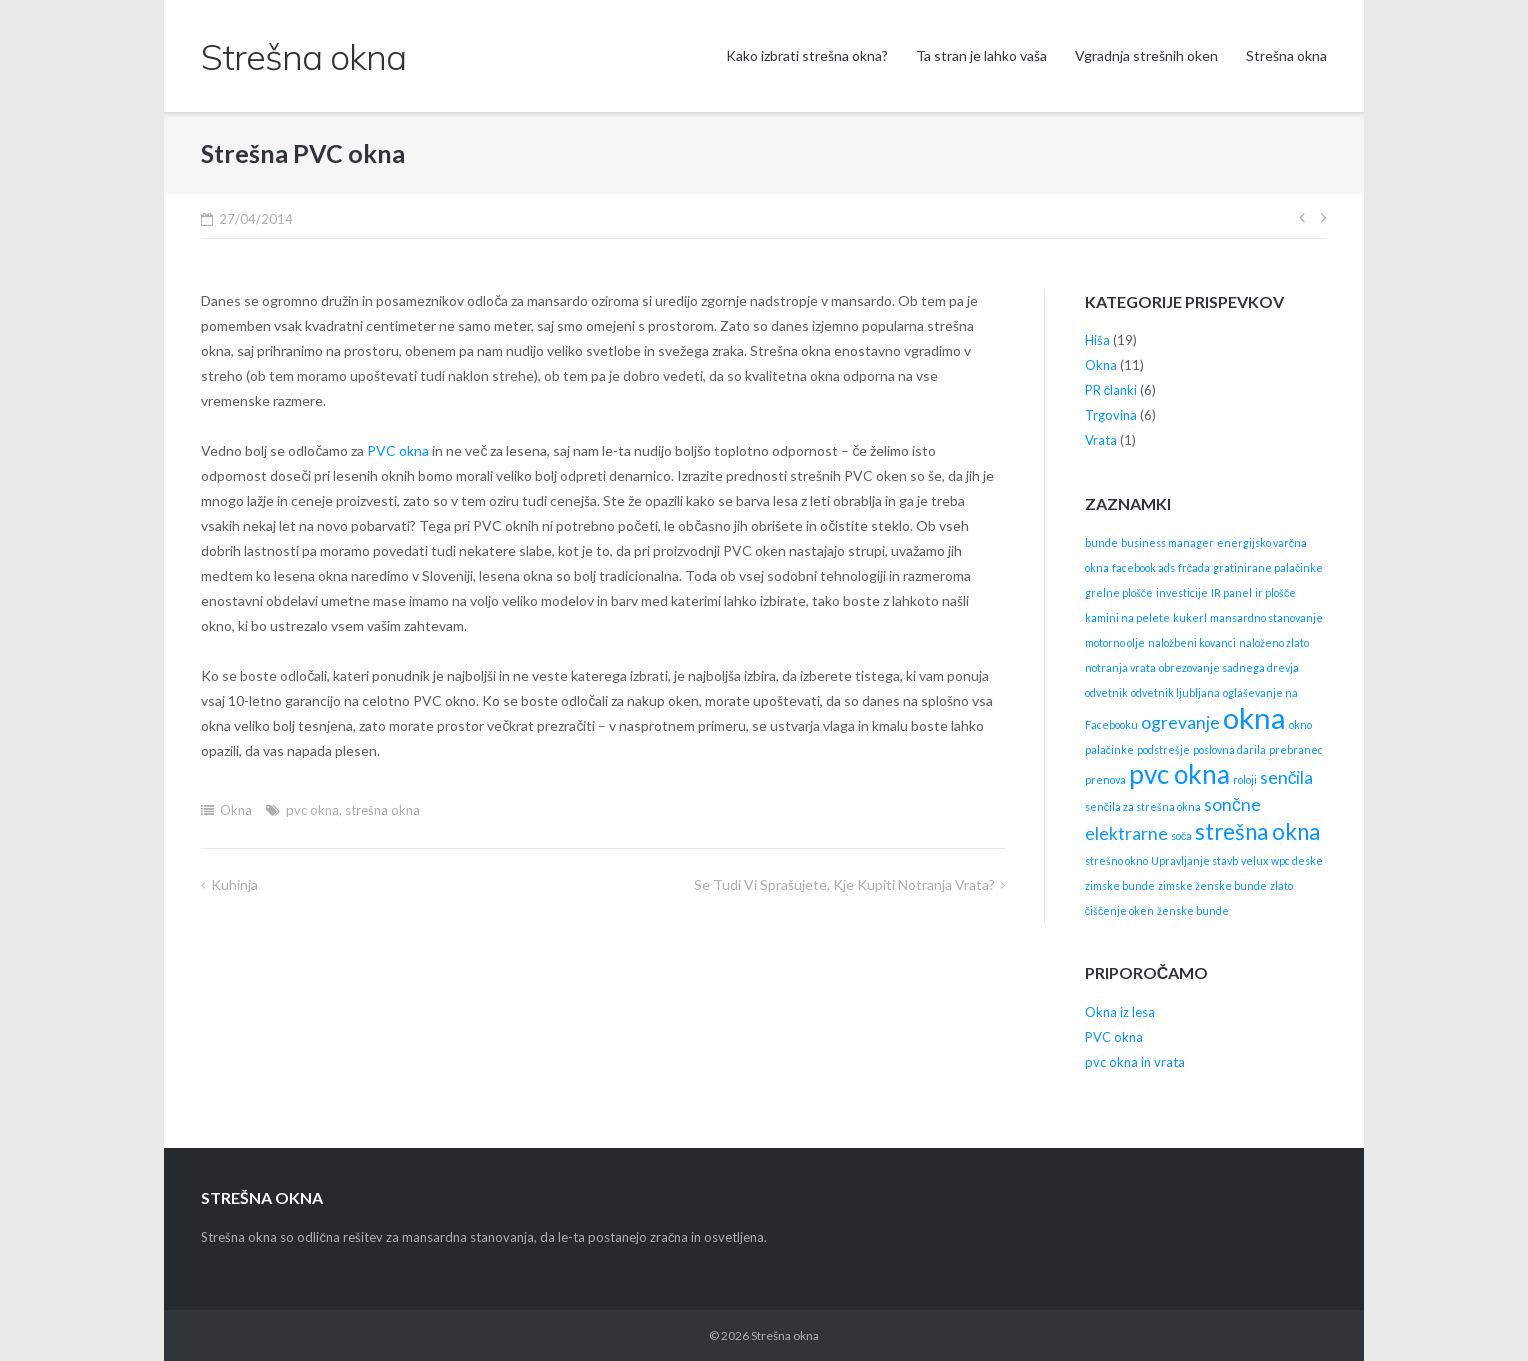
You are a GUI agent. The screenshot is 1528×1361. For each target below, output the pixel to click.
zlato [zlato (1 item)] (1281, 885)
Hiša (1097, 340)
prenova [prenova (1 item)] (1105, 779)
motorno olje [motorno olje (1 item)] (1115, 642)
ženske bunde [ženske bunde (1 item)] (1193, 910)
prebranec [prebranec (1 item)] (1296, 749)
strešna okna (382, 810)
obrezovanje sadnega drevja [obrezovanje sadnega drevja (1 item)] (1229, 667)
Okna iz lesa (1120, 1012)
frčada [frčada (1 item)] (1194, 567)
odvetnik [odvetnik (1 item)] (1106, 692)
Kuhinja (234, 884)
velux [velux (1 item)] (1254, 860)
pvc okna (312, 810)
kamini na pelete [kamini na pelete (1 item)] (1127, 617)
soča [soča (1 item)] (1181, 835)
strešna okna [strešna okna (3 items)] (1257, 831)
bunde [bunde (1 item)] (1101, 542)
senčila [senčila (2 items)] (1287, 777)
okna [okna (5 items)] (1254, 717)
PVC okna (398, 450)
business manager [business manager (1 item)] (1167, 542)
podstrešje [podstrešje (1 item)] (1163, 749)
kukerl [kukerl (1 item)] (1190, 617)
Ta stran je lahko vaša (981, 55)
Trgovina (1111, 415)
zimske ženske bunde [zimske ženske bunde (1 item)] (1212, 885)
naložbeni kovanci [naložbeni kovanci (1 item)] (1192, 642)
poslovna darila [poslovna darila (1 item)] (1229, 749)
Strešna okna (1286, 55)
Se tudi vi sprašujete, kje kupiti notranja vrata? (844, 884)
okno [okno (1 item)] (1300, 724)
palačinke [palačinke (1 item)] (1109, 749)
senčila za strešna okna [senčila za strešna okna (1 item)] (1143, 806)
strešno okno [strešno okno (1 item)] (1116, 860)
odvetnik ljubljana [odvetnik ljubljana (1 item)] (1175, 692)
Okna (236, 810)
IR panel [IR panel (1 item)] (1231, 592)
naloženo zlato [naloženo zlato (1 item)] (1274, 642)
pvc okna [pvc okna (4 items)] (1179, 774)
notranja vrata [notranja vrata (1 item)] (1120, 667)
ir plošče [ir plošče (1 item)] (1275, 592)
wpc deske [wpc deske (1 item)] (1297, 860)
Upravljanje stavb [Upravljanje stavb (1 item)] (1194, 860)
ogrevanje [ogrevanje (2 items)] (1180, 722)
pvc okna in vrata (1135, 1062)
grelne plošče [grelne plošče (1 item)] (1119, 592)
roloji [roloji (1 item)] (1245, 779)
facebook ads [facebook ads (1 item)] (1143, 567)
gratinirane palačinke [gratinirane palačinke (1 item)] (1268, 567)
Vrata (1101, 440)
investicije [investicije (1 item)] (1182, 592)
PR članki (1111, 390)
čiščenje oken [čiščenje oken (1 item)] (1120, 910)
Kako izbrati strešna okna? (807, 55)
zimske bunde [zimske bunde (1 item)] (1120, 885)
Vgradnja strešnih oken (1146, 55)
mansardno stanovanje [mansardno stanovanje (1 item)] (1266, 617)
